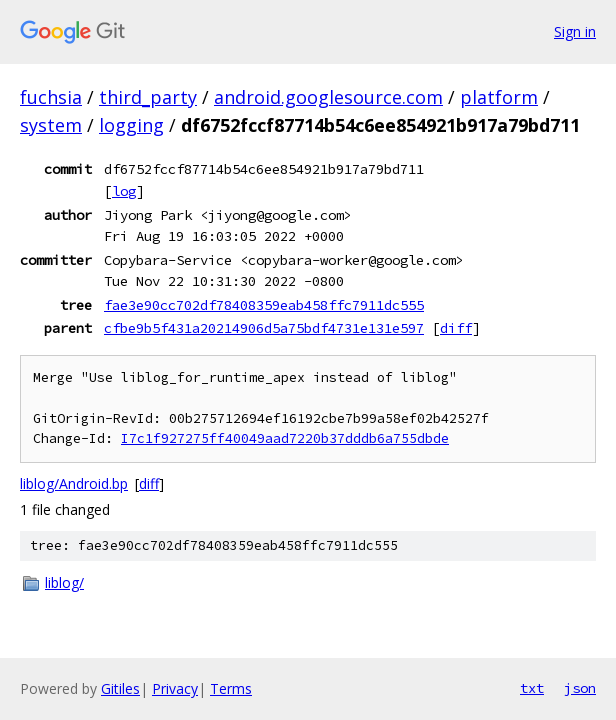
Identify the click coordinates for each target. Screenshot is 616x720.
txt (532, 688)
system (51, 125)
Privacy (175, 688)
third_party (148, 97)
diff (456, 328)
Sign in (575, 31)
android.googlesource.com (328, 97)
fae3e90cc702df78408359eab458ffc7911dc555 (264, 305)
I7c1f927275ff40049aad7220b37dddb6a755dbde (285, 438)
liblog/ (64, 582)
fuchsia (51, 97)
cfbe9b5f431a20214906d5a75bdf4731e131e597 (264, 328)
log (124, 191)
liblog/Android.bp (74, 483)
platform (499, 97)
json (580, 688)
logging (131, 125)
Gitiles (120, 688)
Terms (231, 688)
